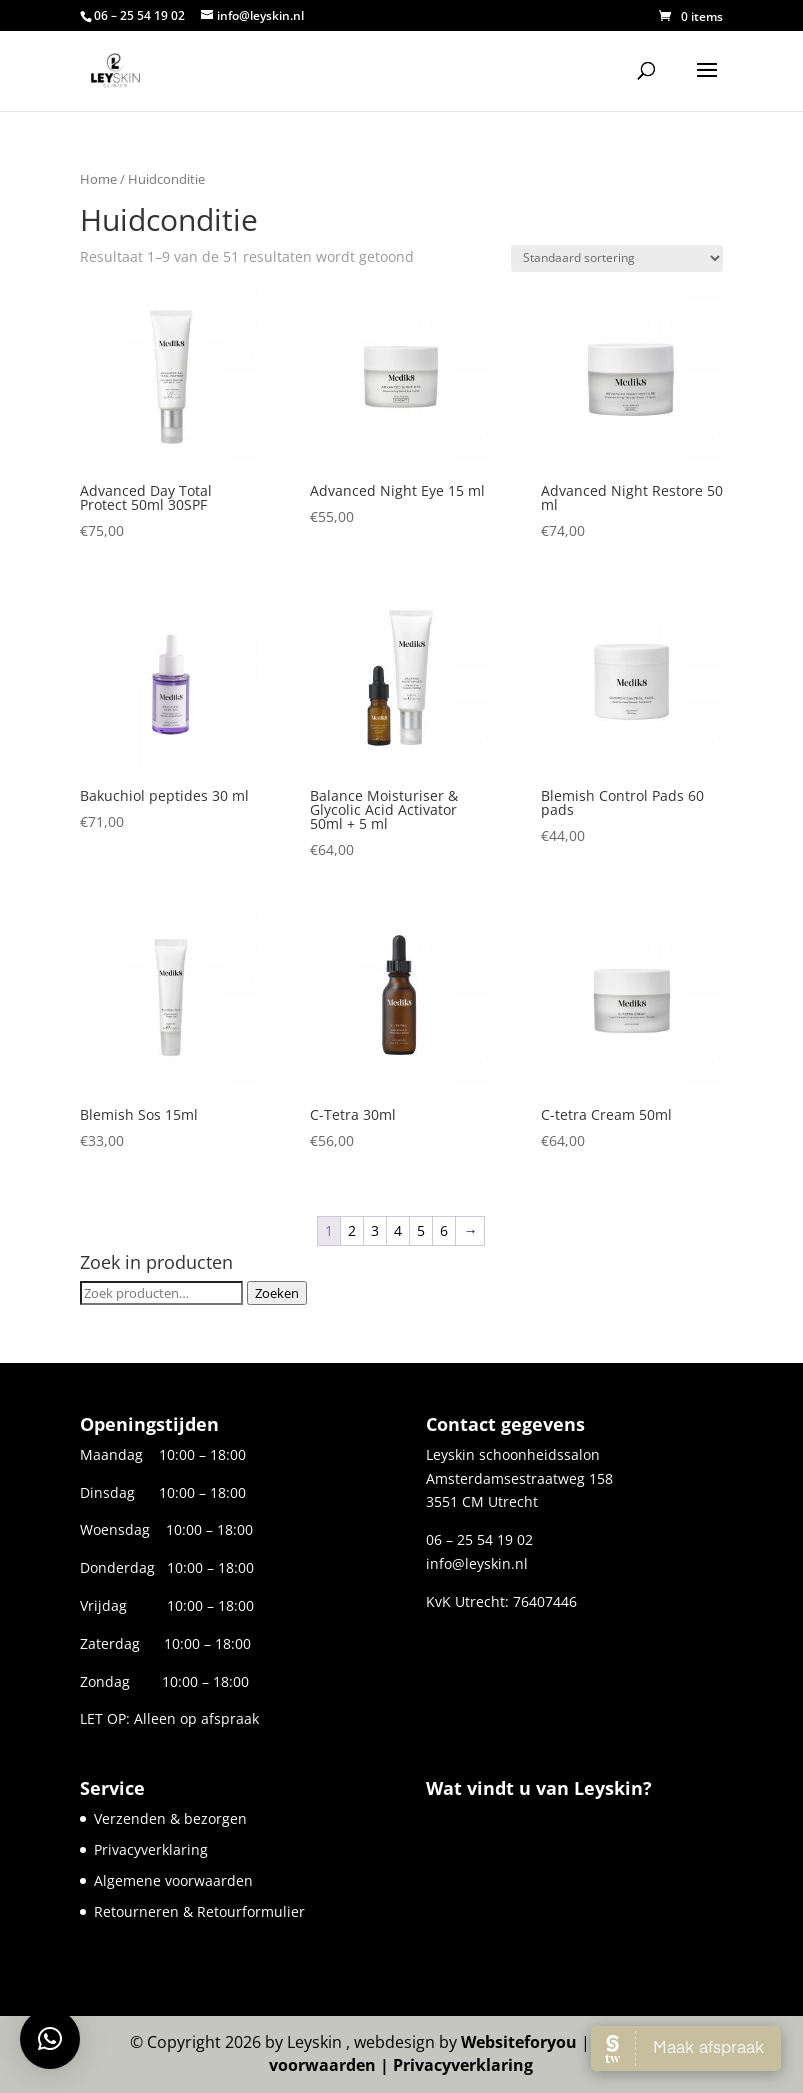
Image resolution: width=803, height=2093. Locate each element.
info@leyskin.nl (477, 1563)
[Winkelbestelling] (617, 258)
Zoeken (277, 1293)
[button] (50, 2039)
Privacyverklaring (151, 1849)
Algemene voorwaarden (173, 1880)
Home (98, 179)
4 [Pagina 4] (398, 1230)
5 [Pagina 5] (421, 1230)
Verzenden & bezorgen (170, 1818)
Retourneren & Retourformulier (199, 1911)
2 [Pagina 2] (352, 1230)
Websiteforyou (519, 2042)
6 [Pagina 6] (444, 1230)
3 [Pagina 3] (375, 1230)
